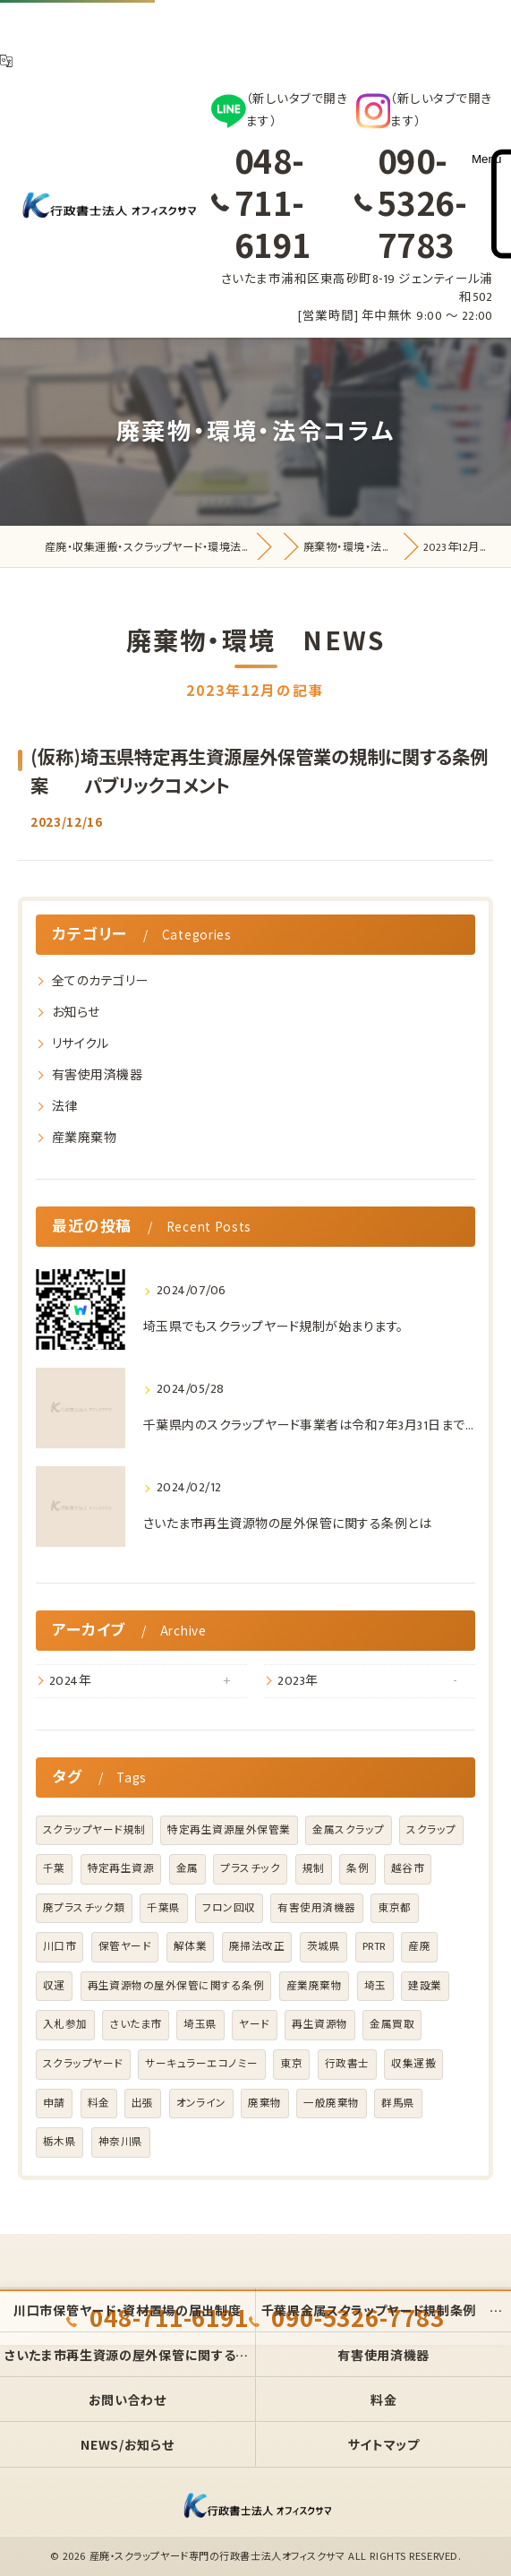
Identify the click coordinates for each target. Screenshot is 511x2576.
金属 (187, 1868)
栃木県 (59, 2142)
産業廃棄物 (84, 1138)
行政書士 (347, 2064)
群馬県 (397, 2103)
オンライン (201, 2103)
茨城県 (323, 1946)
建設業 (424, 1986)
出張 (143, 2103)
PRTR (374, 1946)
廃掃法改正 (257, 1946)
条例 (357, 1868)
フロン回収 (228, 1908)
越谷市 (407, 1868)
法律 (65, 1106)
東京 (291, 2064)
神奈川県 (120, 2142)
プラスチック (250, 1868)
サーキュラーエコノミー (201, 2064)
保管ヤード (124, 1946)
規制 (313, 1868)
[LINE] (280, 111)
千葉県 (163, 1908)
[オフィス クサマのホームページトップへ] (107, 207)
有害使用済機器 (97, 1075)
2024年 (70, 1680)
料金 (99, 2103)
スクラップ (431, 1830)
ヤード (254, 2024)
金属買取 (392, 2024)
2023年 (297, 1680)
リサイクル (80, 1044)
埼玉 (375, 1986)
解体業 (190, 1946)
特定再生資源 (121, 1868)
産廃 (419, 1946)
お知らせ (76, 1012)
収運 (54, 1986)
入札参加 (65, 2024)
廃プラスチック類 (84, 1908)
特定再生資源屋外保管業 (228, 1830)
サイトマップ (384, 2444)
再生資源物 (319, 2024)
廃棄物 (264, 2103)
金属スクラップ (348, 1830)
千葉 (54, 1868)
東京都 (394, 1908)
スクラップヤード (83, 2064)
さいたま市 (135, 2024)
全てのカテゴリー (100, 981)
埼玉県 (200, 2024)
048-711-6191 (272, 201)
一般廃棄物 (331, 2103)
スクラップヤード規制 (94, 1830)
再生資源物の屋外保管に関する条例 (176, 1986)
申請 (54, 2103)
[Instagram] (425, 111)
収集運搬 (413, 2064)
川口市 (59, 1946)
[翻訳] (6, 61)
